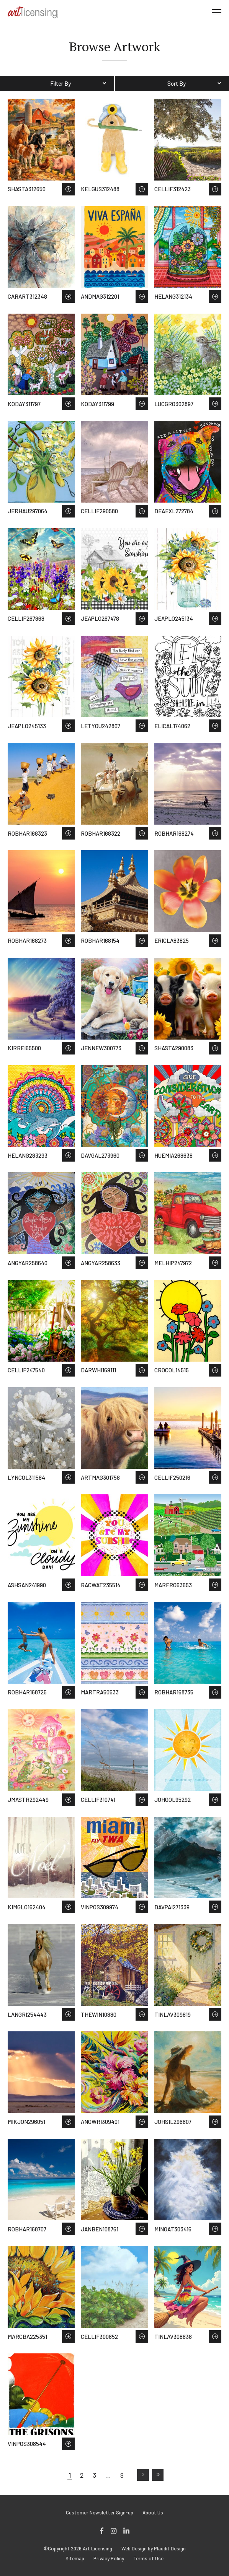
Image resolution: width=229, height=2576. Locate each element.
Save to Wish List (68, 189)
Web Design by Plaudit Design (153, 2549)
